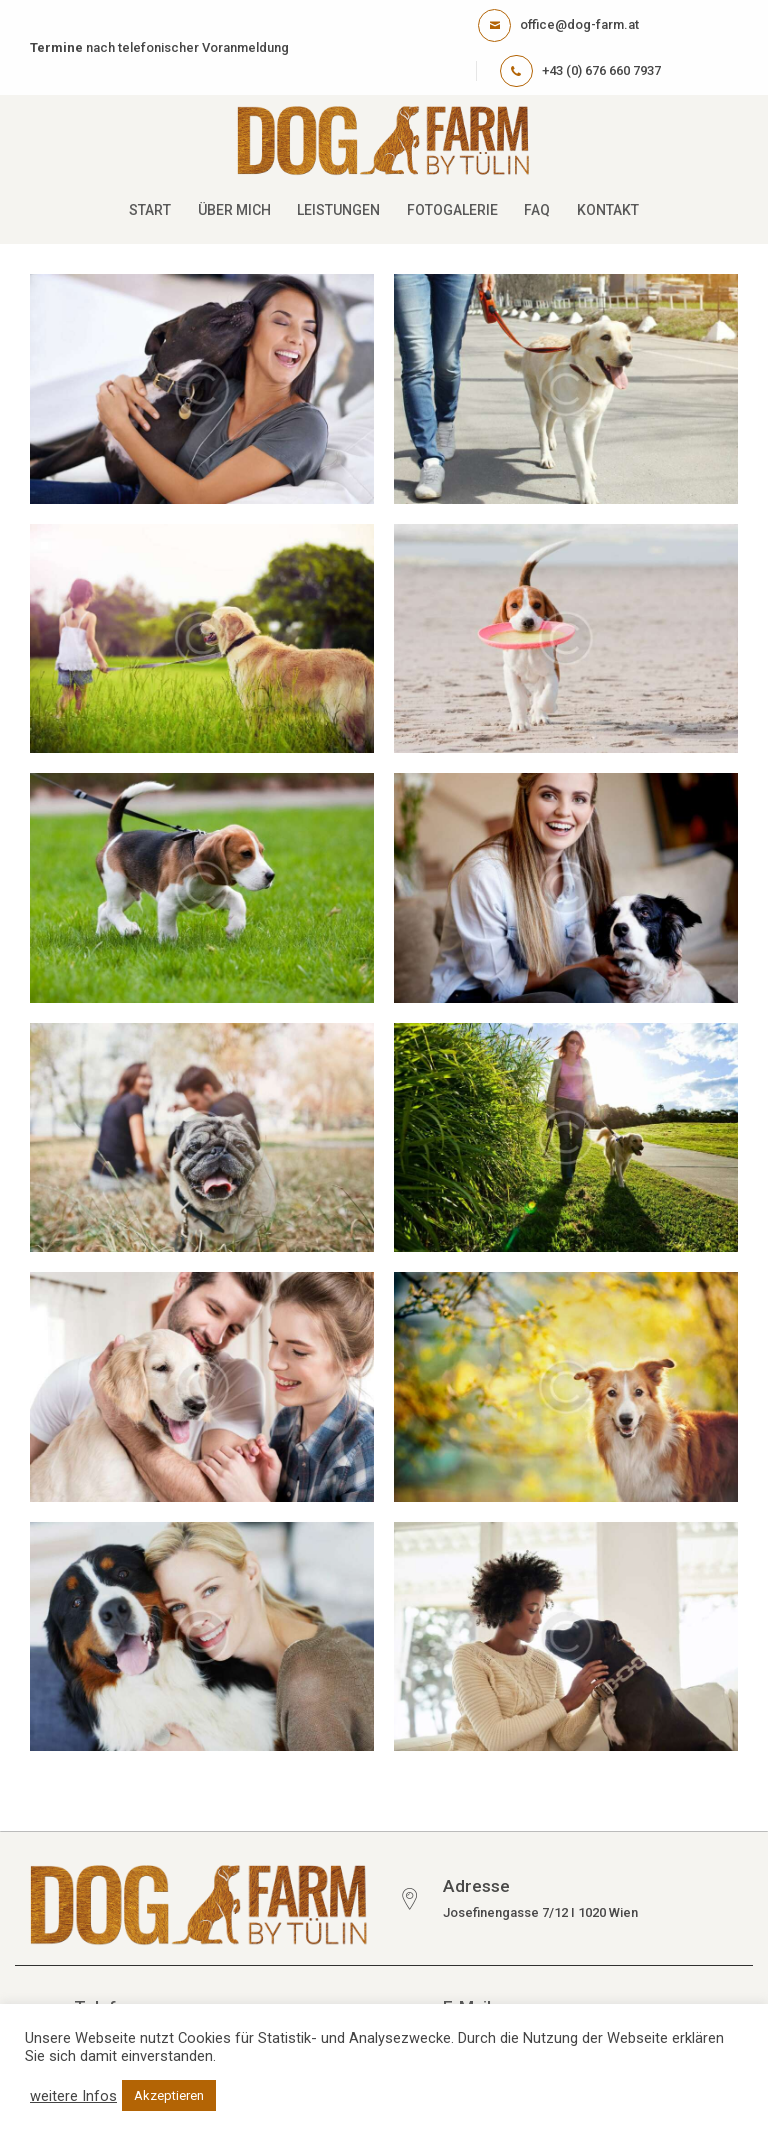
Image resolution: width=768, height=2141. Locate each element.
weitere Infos (73, 2096)
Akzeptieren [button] (169, 2095)
